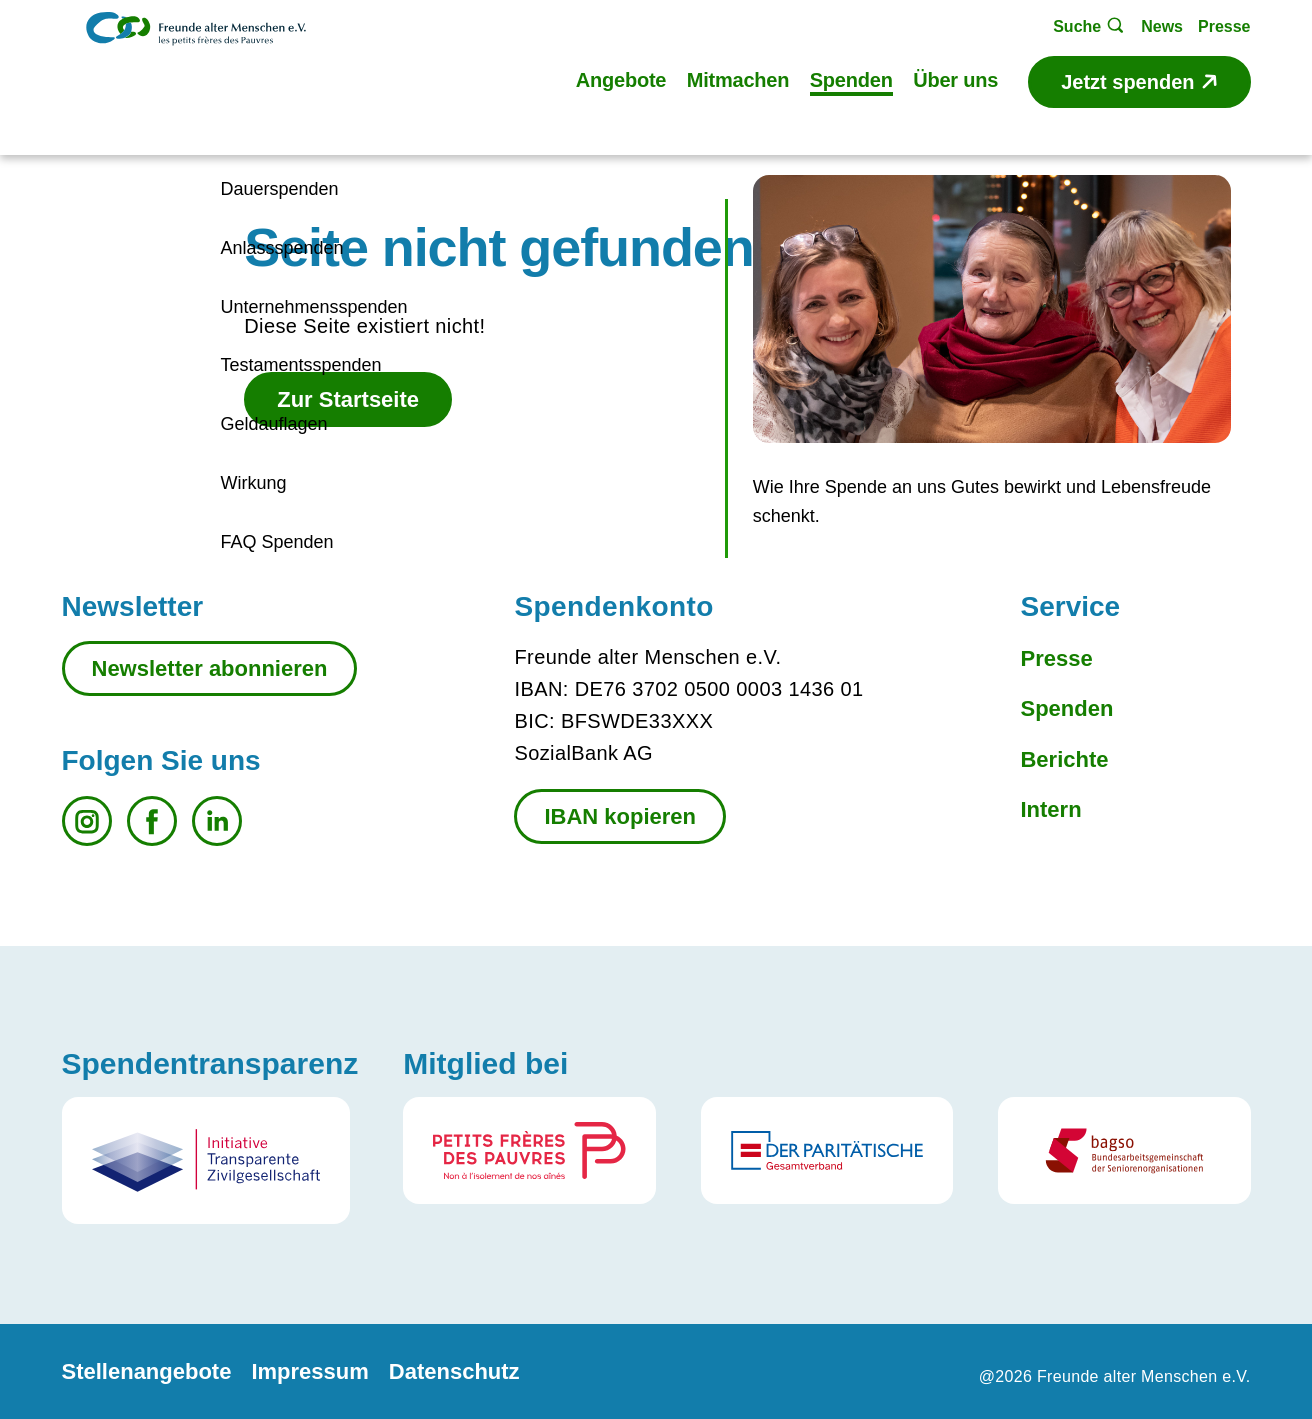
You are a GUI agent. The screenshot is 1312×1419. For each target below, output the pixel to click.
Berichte (1064, 759)
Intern (1050, 809)
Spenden (1066, 708)
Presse (1056, 658)
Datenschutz (454, 1371)
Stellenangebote (147, 1371)
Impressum (309, 1371)
